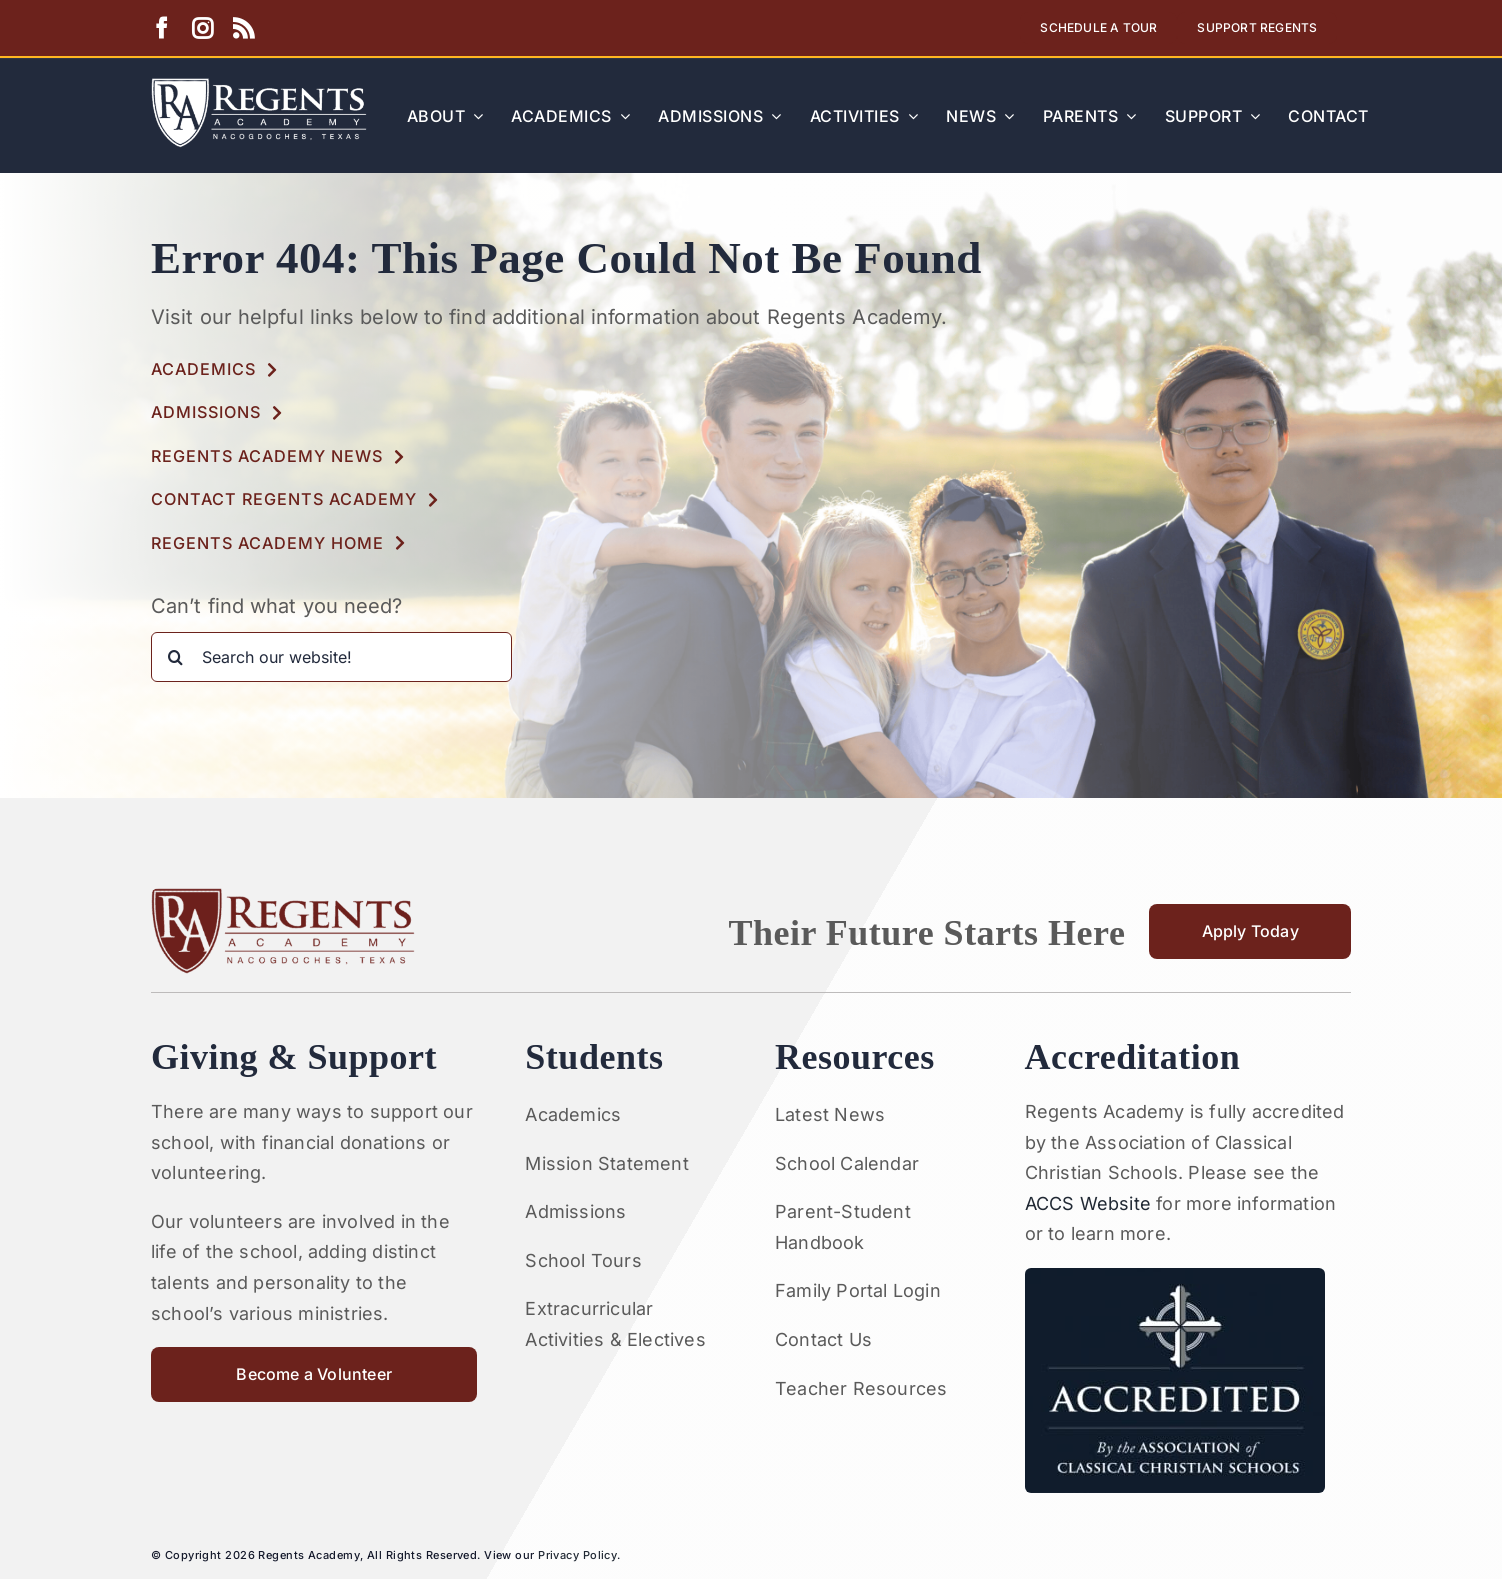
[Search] (176, 657)
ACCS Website (1088, 1203)
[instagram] (202, 28)
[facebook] (161, 28)
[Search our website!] (331, 657)
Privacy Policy (577, 1555)
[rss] (243, 28)
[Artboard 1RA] (259, 86)
